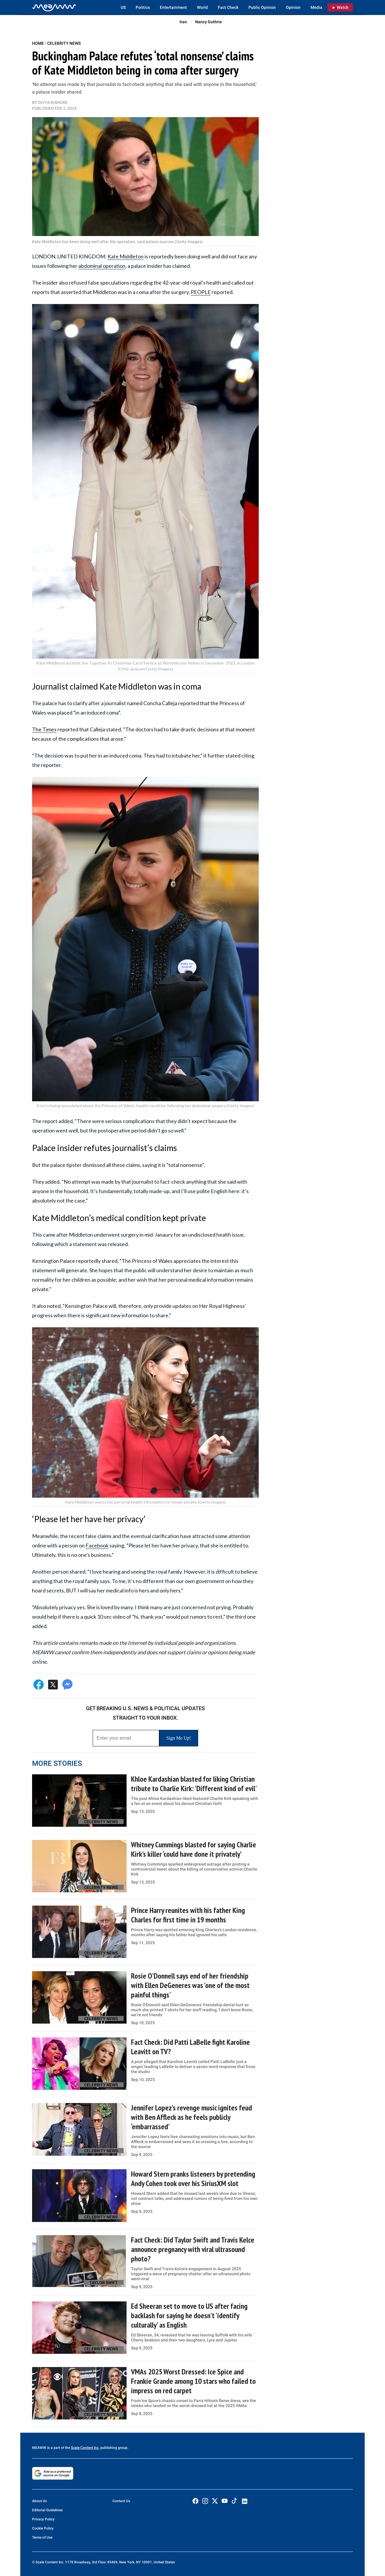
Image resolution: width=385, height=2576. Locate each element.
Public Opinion (262, 7)
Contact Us (121, 2501)
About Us (39, 2501)
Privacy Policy (43, 2519)
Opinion (293, 7)
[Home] (54, 7)
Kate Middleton (125, 256)
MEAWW (39, 2448)
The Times (44, 729)
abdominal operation (101, 266)
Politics (143, 7)
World (202, 7)
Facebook (97, 1545)
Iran (183, 21)
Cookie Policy (43, 2528)
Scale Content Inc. (85, 2448)
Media (316, 7)
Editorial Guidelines (47, 2510)
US (123, 7)
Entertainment (173, 7)
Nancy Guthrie (208, 21)
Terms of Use (42, 2537)
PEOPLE (201, 292)
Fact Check (228, 7)
